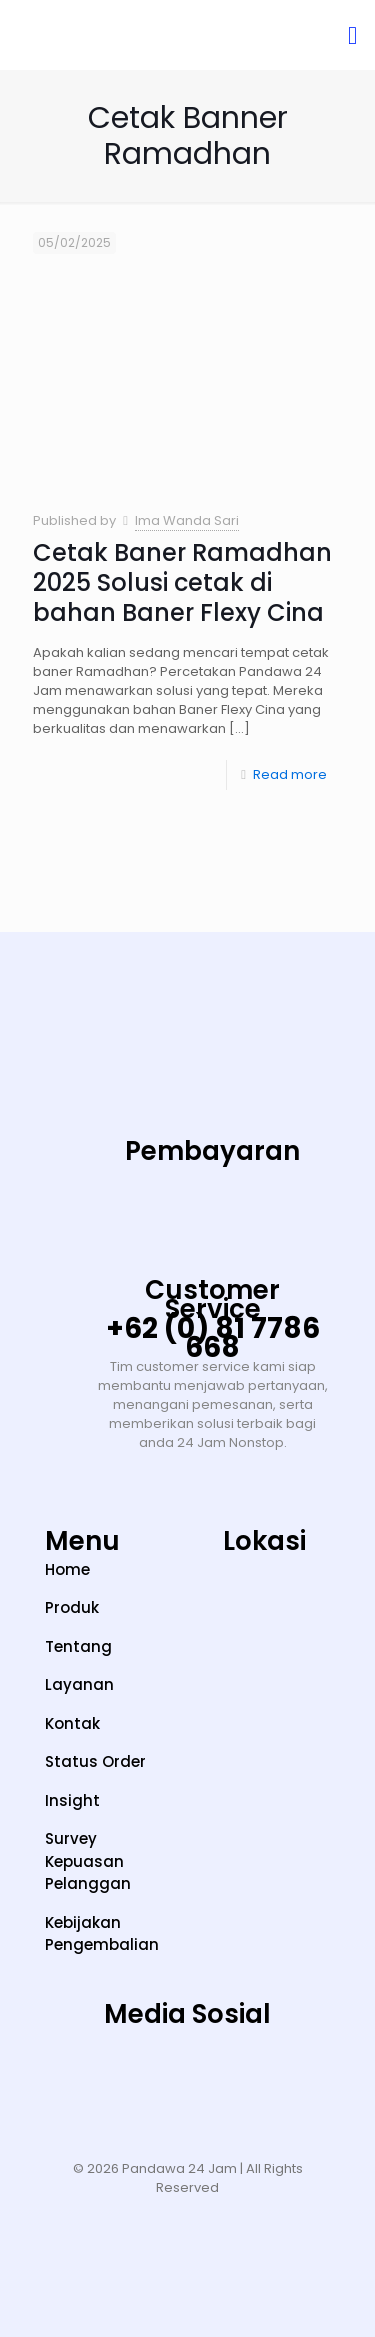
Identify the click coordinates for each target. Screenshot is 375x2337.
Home (67, 1569)
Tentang (78, 1646)
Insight (72, 1800)
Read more (290, 774)
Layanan (79, 1684)
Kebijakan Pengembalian (102, 1934)
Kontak (72, 1723)
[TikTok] (126, 2076)
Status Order (95, 1761)
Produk (72, 1607)
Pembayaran (212, 1151)
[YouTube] (188, 2076)
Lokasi (264, 1541)
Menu (82, 1541)
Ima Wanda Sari (187, 520)
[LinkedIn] (249, 2076)
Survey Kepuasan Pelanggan (88, 1861)
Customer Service (212, 1299)
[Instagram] (64, 2076)
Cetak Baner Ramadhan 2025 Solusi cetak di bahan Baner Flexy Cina (182, 582)
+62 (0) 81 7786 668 (213, 1338)
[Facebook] (311, 2076)
